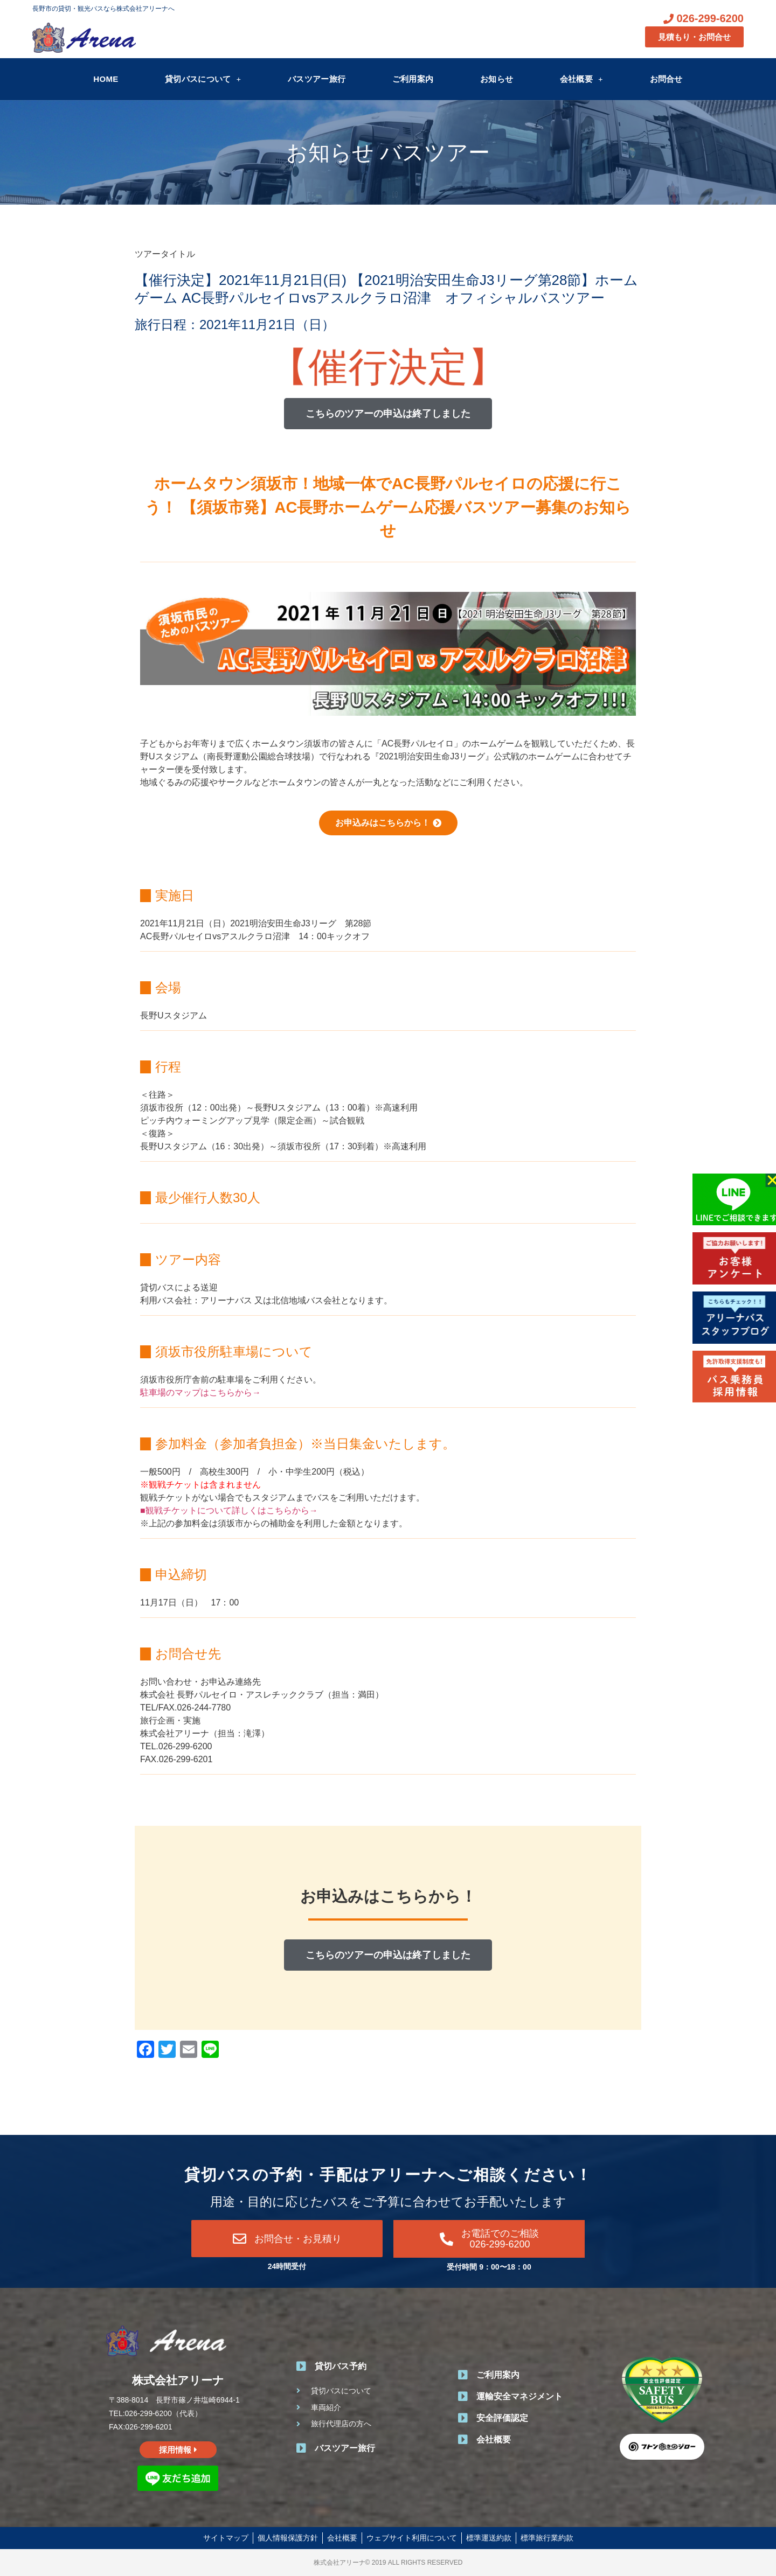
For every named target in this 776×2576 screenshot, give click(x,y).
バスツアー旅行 (316, 78)
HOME (105, 78)
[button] (388, 413)
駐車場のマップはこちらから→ (200, 1392)
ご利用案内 (413, 78)
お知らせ (496, 78)
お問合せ (666, 78)
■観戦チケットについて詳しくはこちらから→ (229, 1510)
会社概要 (581, 78)
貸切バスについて (203, 78)
